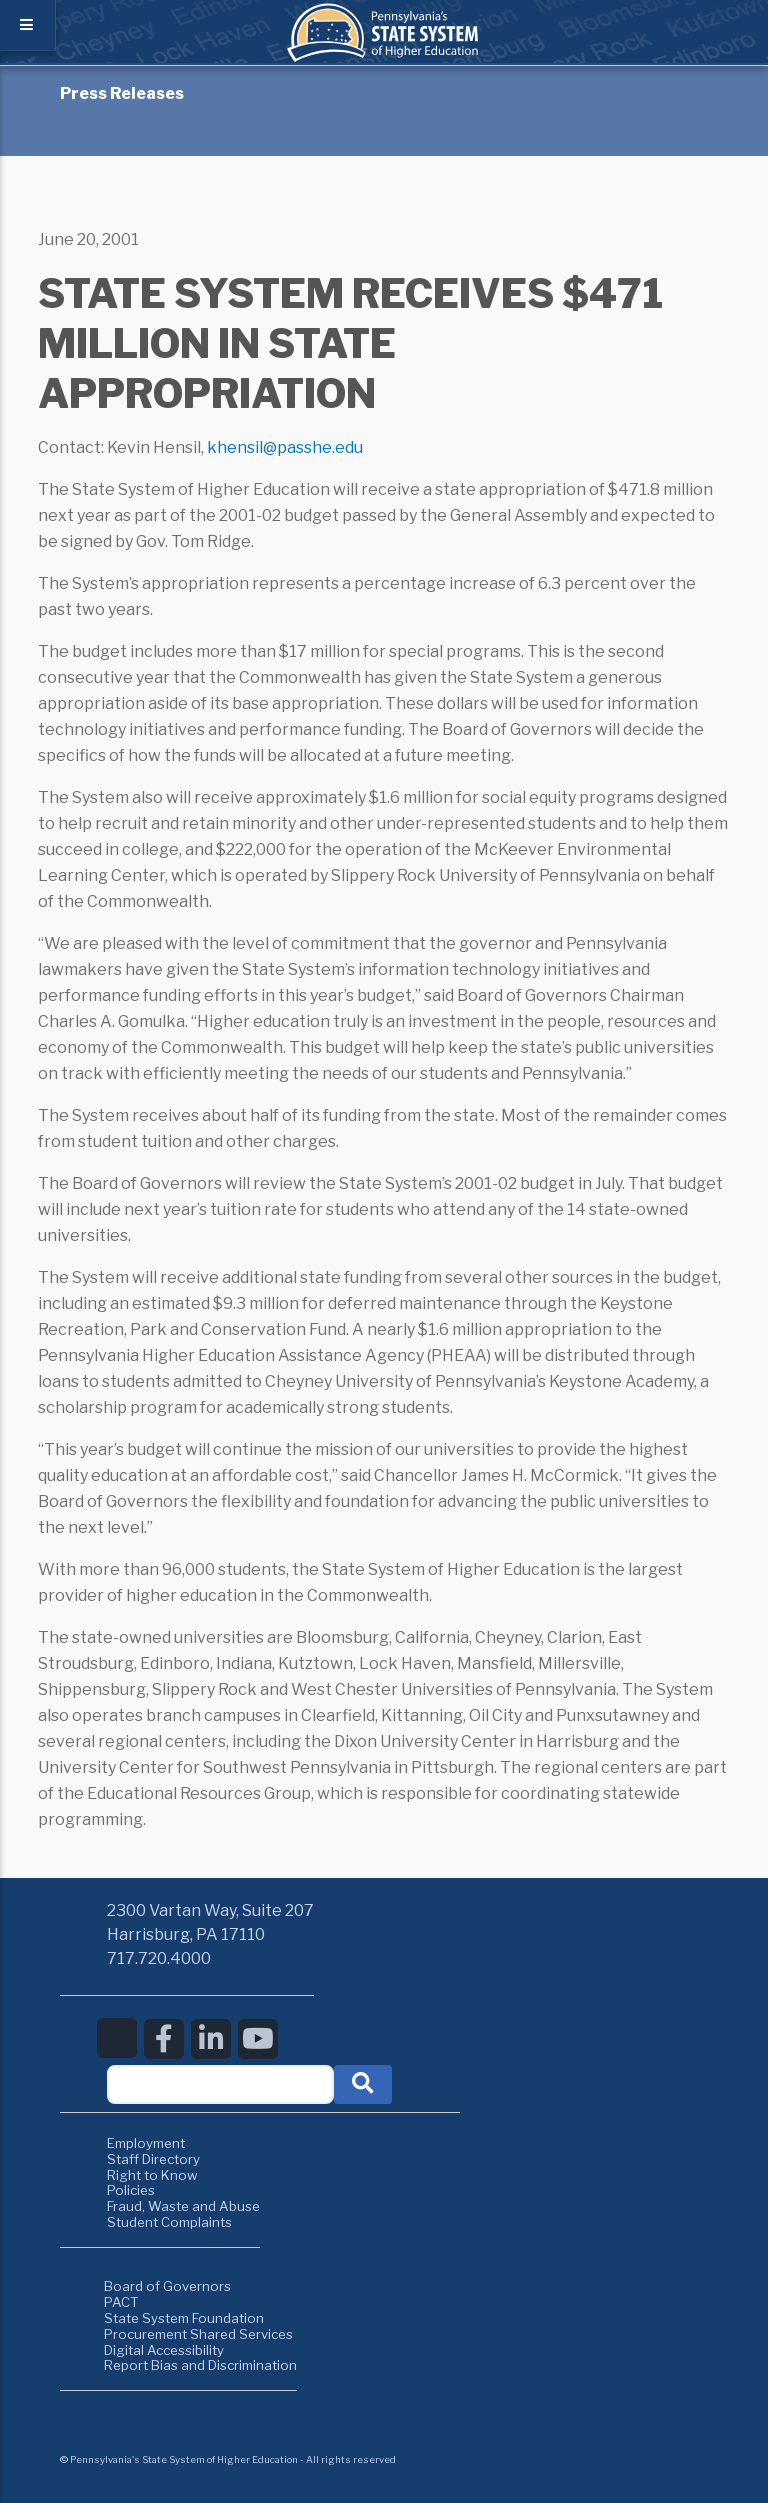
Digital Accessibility (164, 2350)
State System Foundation (184, 2318)
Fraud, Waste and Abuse (183, 2206)
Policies (131, 2190)
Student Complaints (169, 2222)
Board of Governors (167, 2286)
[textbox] (220, 2084)
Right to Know (152, 2175)
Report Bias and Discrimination (200, 2365)
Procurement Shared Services (198, 2334)
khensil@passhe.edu (285, 447)
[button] (363, 2084)
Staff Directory (153, 2159)
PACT (121, 2302)
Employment (146, 2143)
